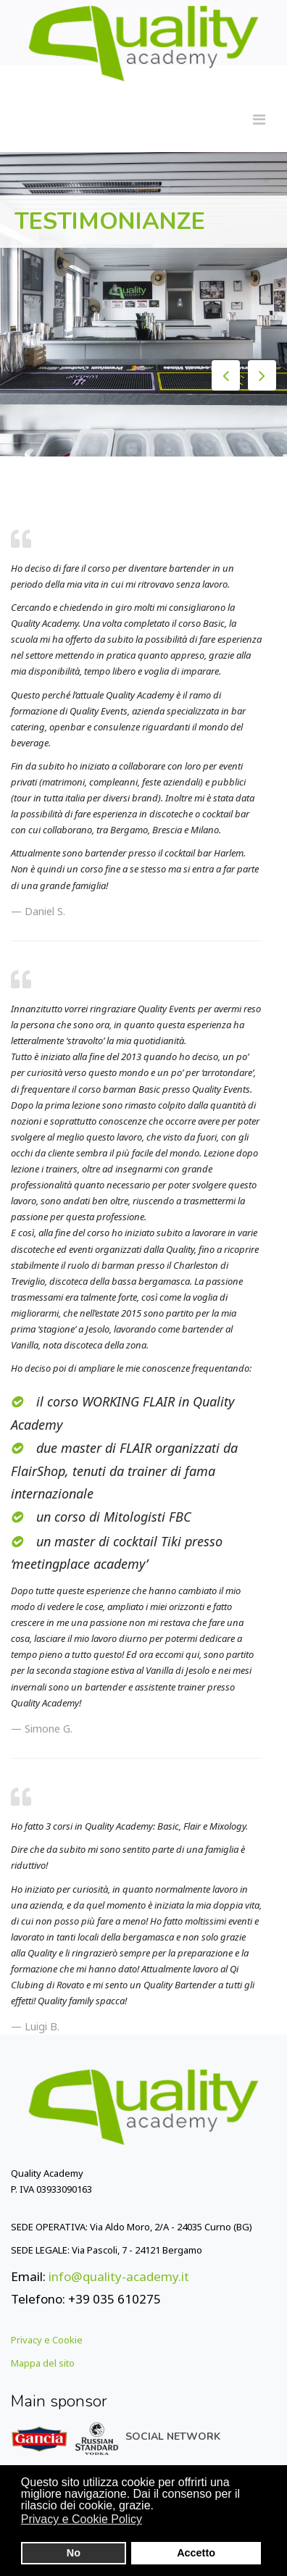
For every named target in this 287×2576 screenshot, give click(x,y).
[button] (152, 2521)
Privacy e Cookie (47, 2339)
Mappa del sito (43, 2362)
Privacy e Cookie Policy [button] (81, 2519)
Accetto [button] (196, 2553)
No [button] (73, 2553)
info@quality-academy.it (119, 2276)
